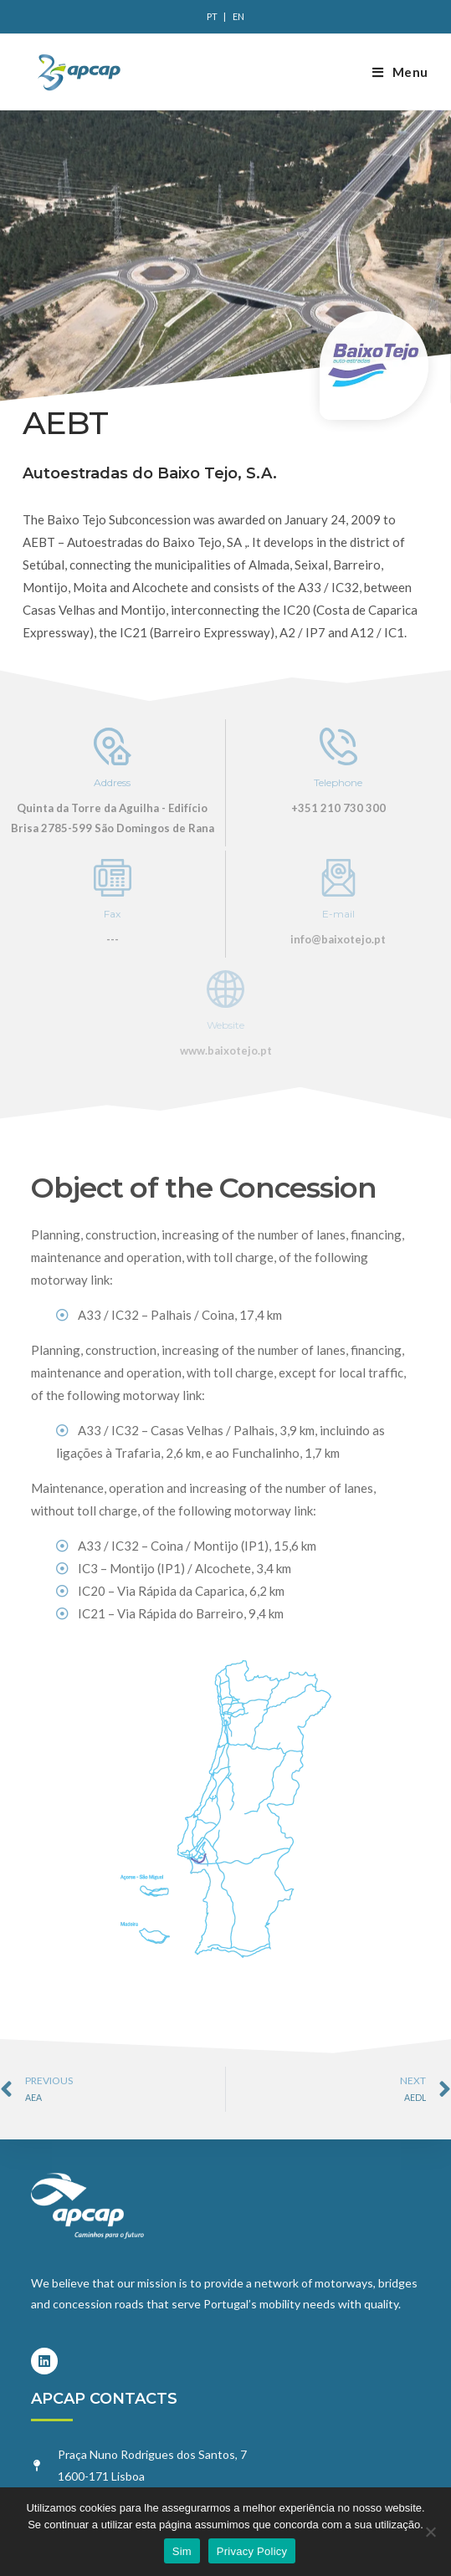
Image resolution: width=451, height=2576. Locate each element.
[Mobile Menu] (400, 71)
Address (112, 782)
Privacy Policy (252, 2551)
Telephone (338, 782)
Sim (182, 2551)
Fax (112, 913)
